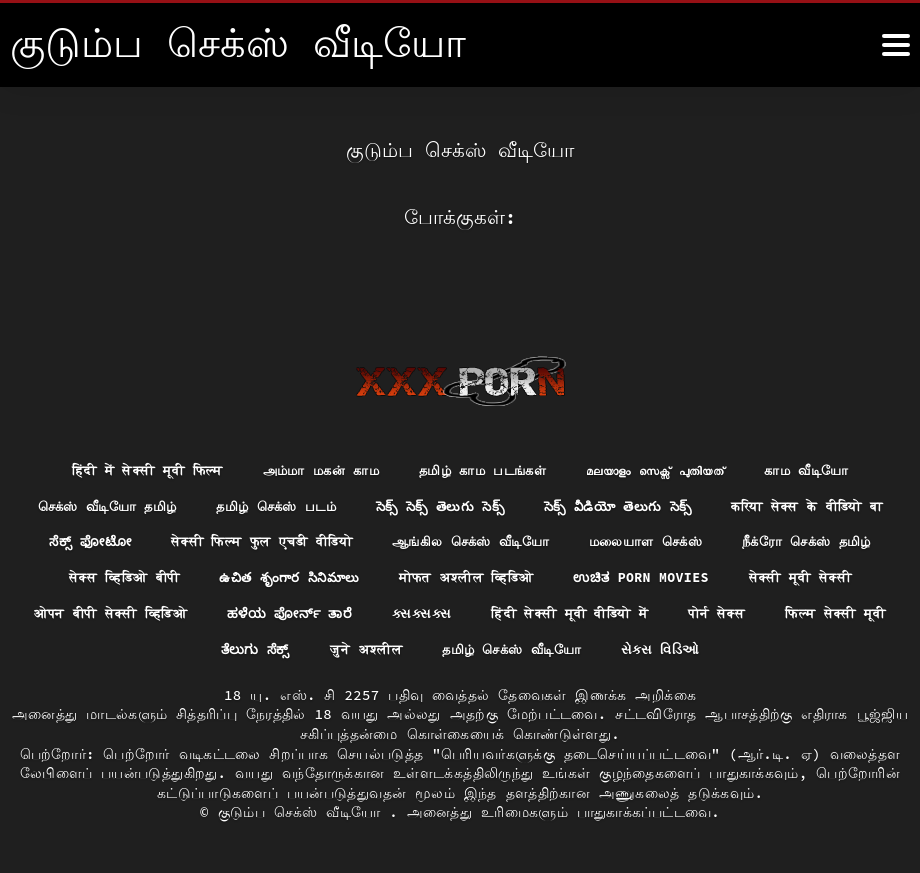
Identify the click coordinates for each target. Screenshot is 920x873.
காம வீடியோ (829, 428)
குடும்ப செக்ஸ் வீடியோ (304, 812)
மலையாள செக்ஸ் (101, 539)
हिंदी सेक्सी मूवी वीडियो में (125, 612)
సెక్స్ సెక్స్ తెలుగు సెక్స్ (541, 465)
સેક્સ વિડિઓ (460, 649)
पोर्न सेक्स (282, 612)
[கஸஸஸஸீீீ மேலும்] (896, 45)
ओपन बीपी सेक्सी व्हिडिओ (489, 575)
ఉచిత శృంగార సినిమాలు (618, 539)
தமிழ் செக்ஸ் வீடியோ (806, 612)
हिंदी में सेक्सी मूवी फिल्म (127, 428)
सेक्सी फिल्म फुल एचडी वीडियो (521, 502)
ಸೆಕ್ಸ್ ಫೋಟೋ (339, 502)
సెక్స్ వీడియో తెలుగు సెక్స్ (729, 465)
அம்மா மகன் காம (313, 428)
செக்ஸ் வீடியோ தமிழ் (187, 465)
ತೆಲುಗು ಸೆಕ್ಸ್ (538, 612)
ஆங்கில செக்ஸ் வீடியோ (745, 502)
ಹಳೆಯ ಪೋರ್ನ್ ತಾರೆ (679, 575)
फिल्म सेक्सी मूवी (407, 612)
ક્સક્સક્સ (816, 575)
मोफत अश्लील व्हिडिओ (806, 539)
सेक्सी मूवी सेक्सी (311, 575)
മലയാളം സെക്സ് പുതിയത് (668, 428)
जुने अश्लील (652, 612)
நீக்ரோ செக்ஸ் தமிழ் (272, 539)
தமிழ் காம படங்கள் (484, 428)
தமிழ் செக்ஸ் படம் (368, 465)
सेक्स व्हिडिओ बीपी (442, 539)
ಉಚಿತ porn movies (144, 575)
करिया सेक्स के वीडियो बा (173, 502)
